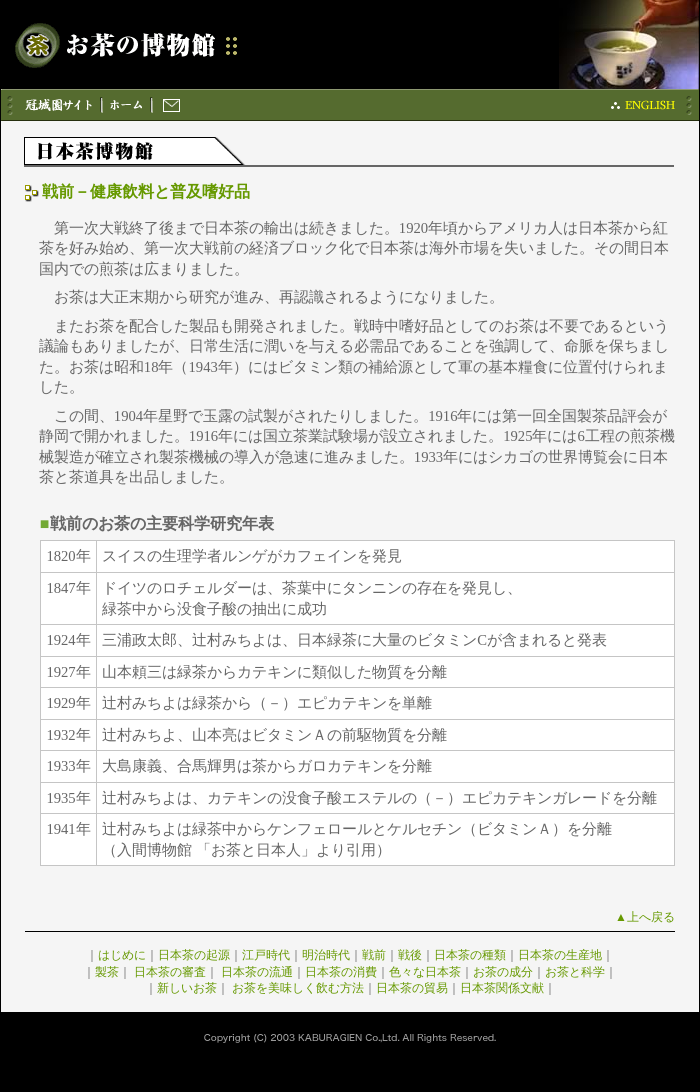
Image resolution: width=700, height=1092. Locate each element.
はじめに (122, 955)
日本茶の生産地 (560, 955)
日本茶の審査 (170, 972)
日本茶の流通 (257, 972)
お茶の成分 (503, 972)
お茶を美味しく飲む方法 (298, 988)
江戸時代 (266, 955)
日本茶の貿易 (412, 988)
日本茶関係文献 (502, 988)
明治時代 (326, 955)
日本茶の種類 (470, 955)
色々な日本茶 (425, 972)
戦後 (410, 955)
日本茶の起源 (194, 955)
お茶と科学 (575, 972)
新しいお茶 (187, 988)
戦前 (374, 955)
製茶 (107, 972)
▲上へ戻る (645, 917)
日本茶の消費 (341, 972)
